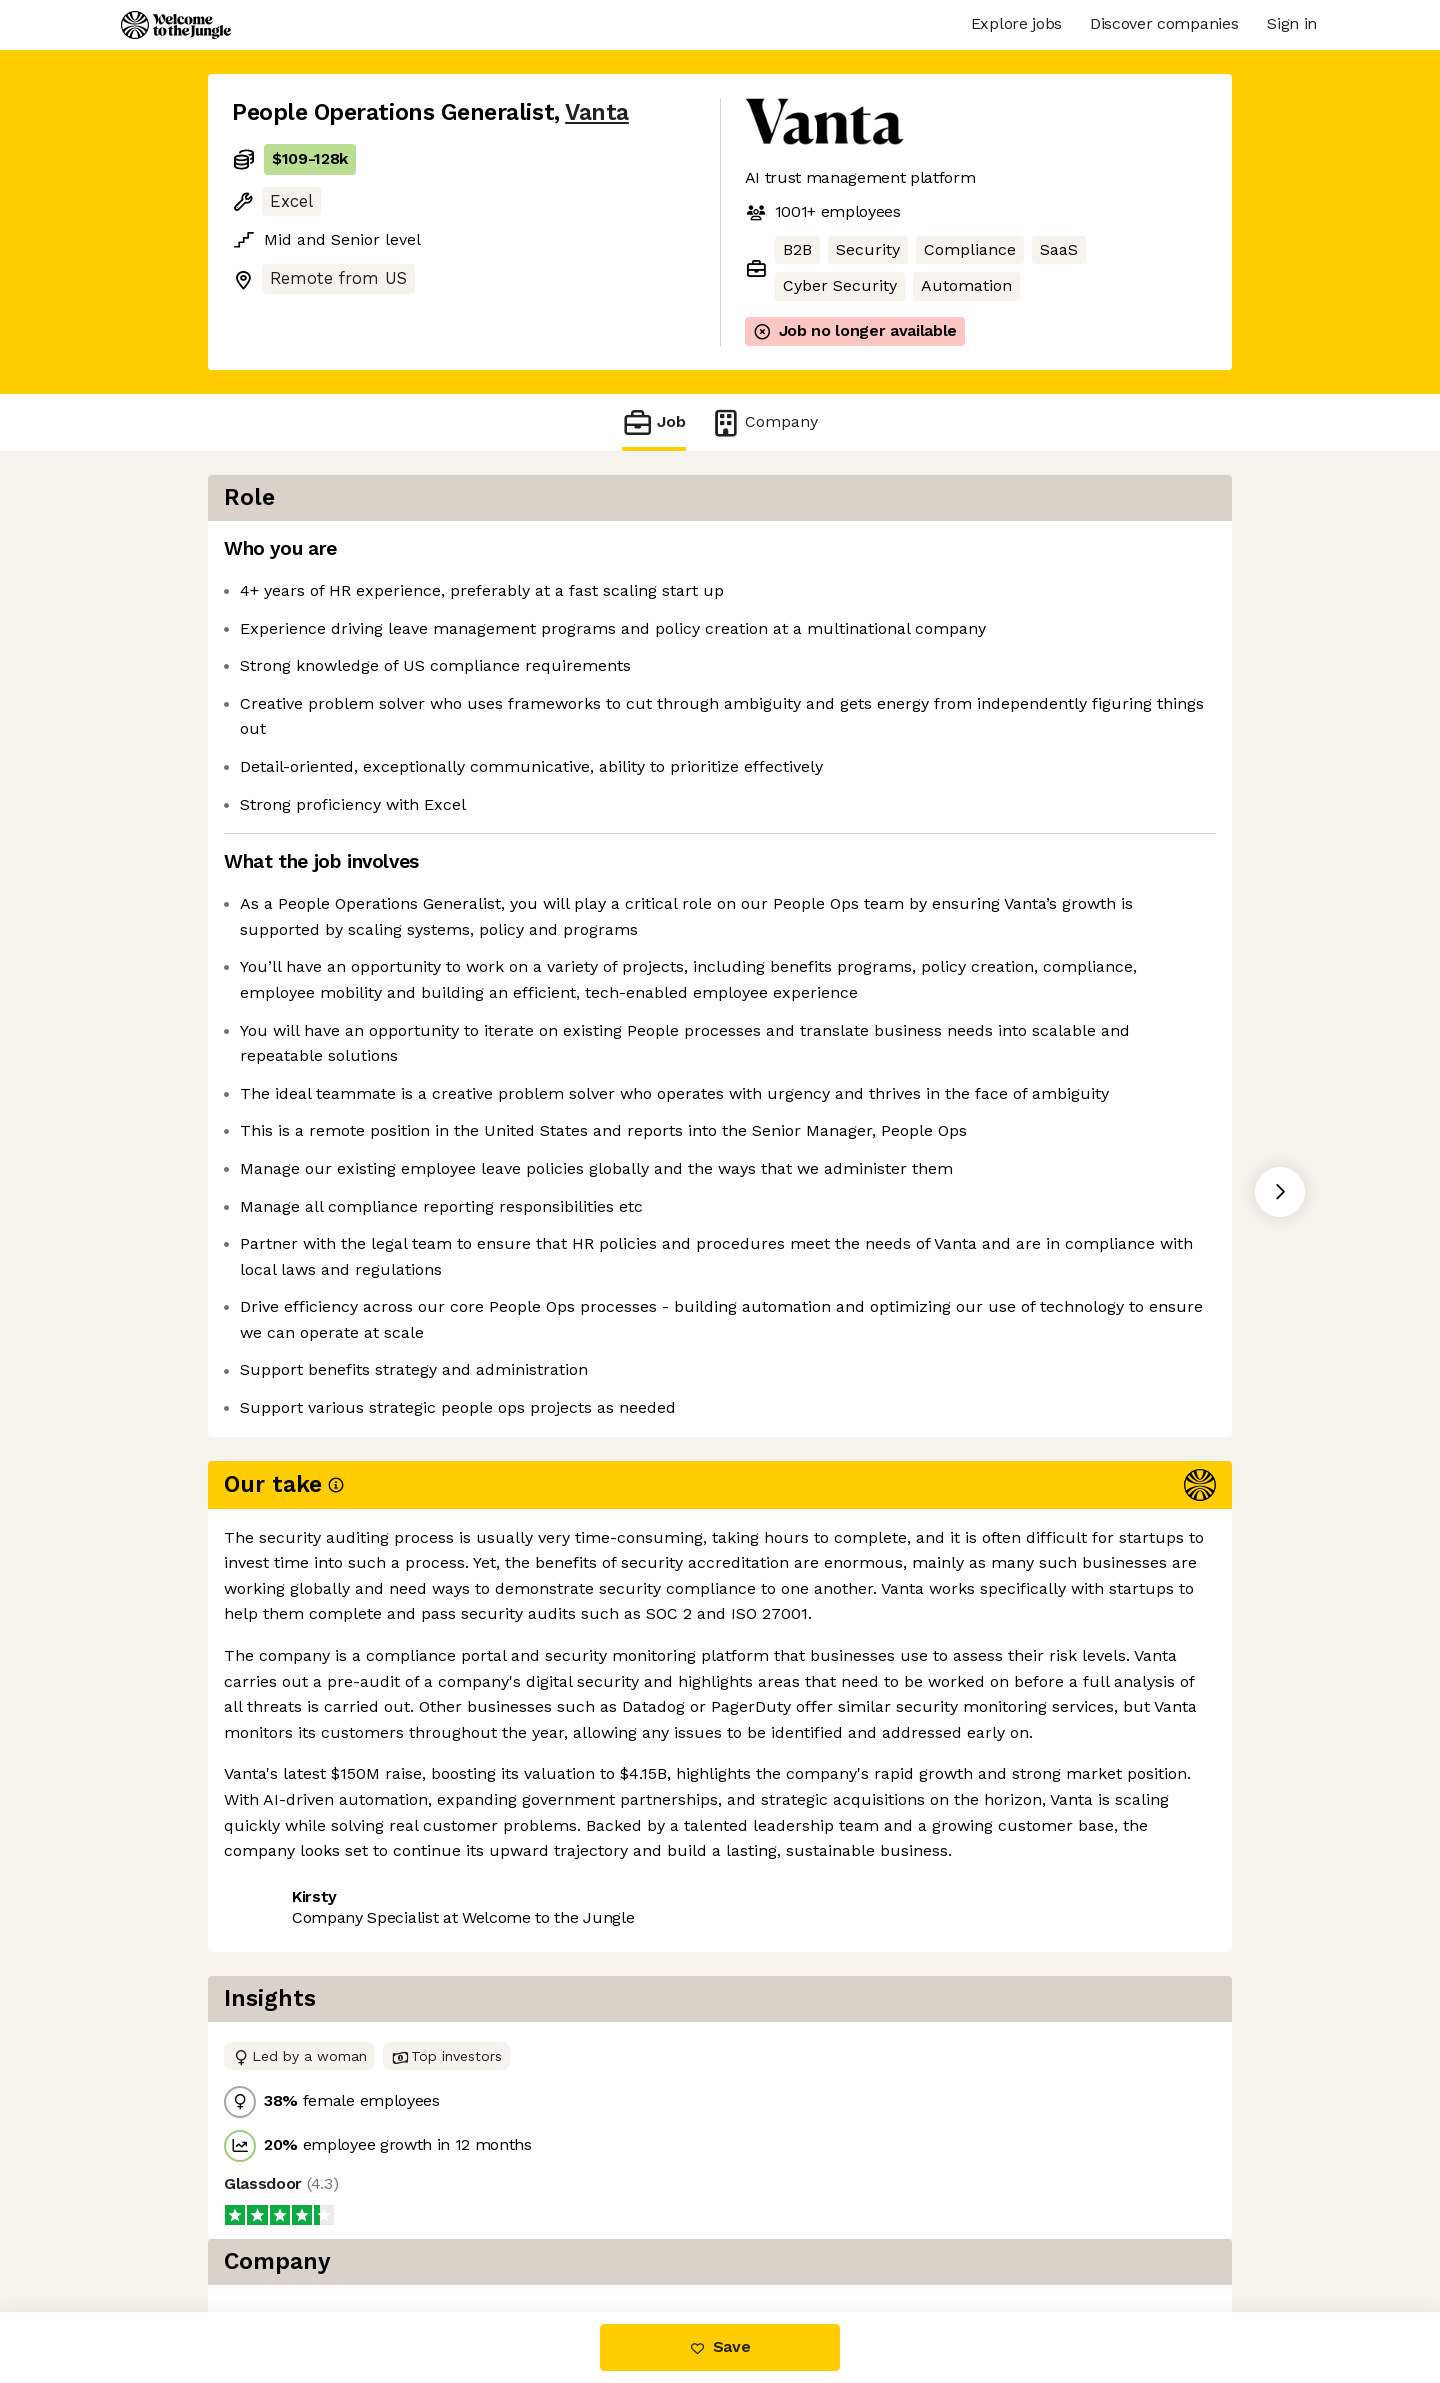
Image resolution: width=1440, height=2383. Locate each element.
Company (764, 422)
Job (654, 422)
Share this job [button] (287, 1818)
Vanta (597, 112)
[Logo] (176, 25)
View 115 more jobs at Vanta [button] (480, 1818)
